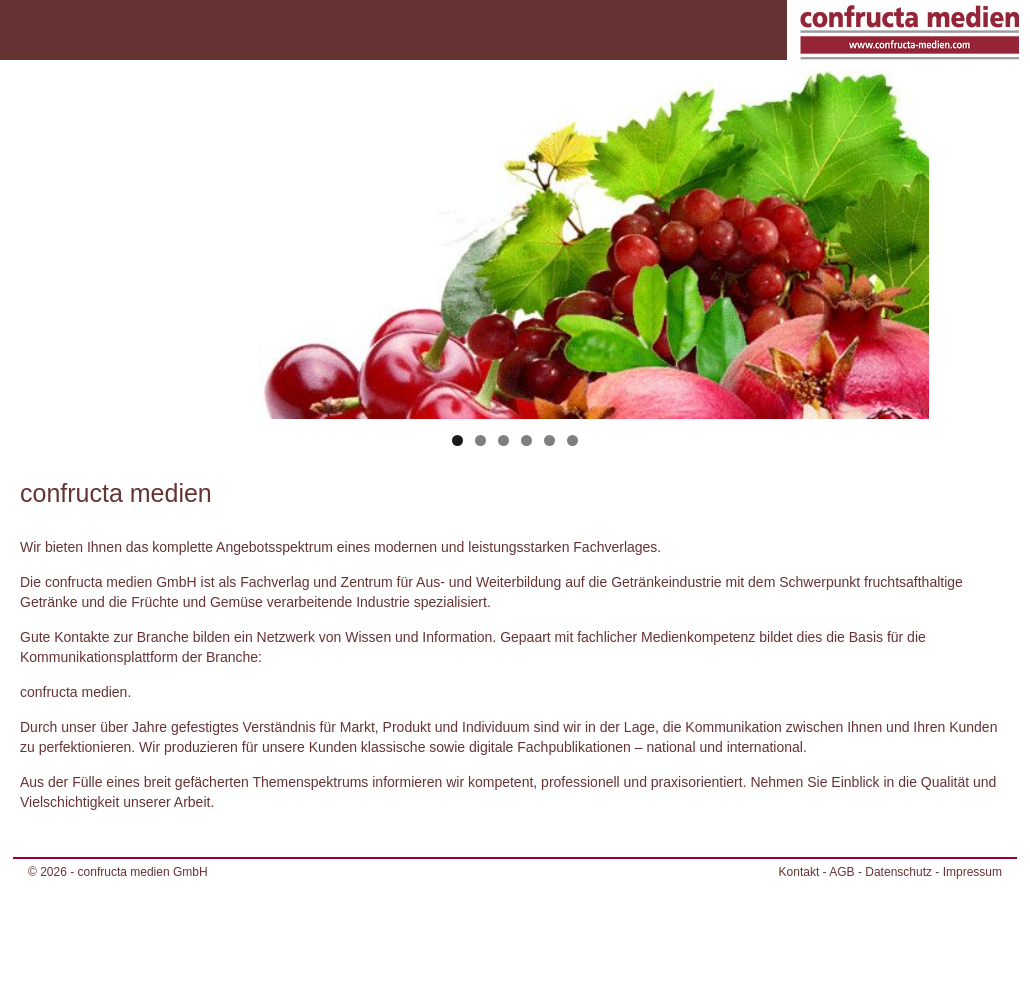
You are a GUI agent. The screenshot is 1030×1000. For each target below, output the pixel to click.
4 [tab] (526, 440)
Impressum (972, 872)
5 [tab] (549, 440)
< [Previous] (127, 240)
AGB (841, 872)
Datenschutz (898, 872)
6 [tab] (572, 440)
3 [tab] (503, 440)
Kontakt (799, 872)
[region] (515, 272)
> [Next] (904, 240)
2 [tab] (480, 440)
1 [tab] (457, 440)
